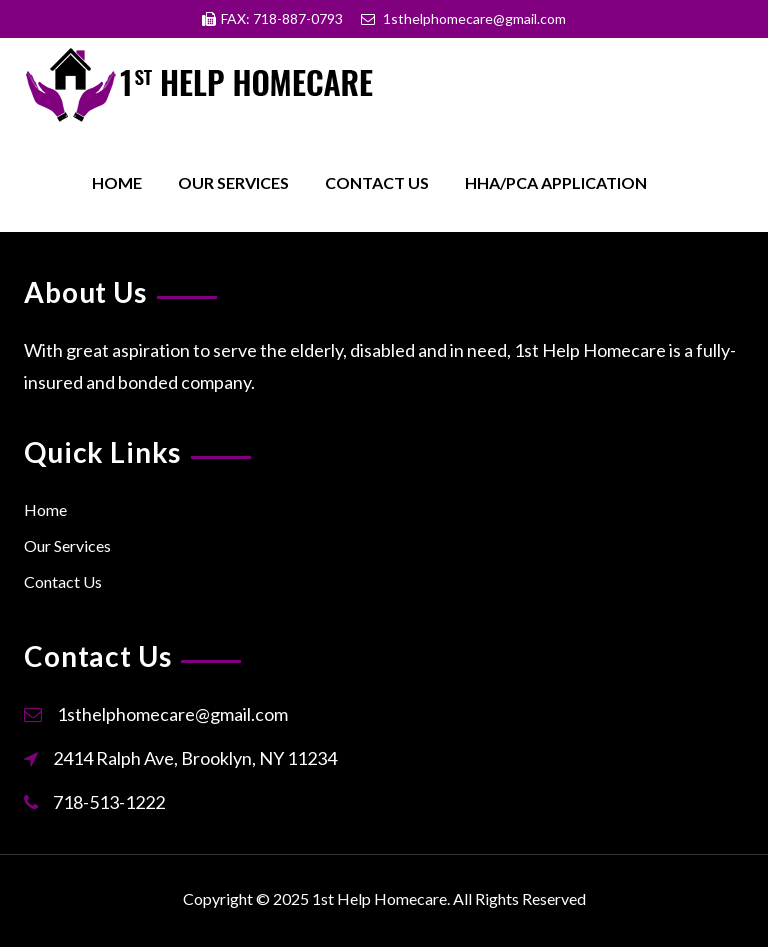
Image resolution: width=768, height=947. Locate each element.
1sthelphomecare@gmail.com (172, 714)
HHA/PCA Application (556, 182)
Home (117, 182)
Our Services (233, 182)
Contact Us (377, 182)
